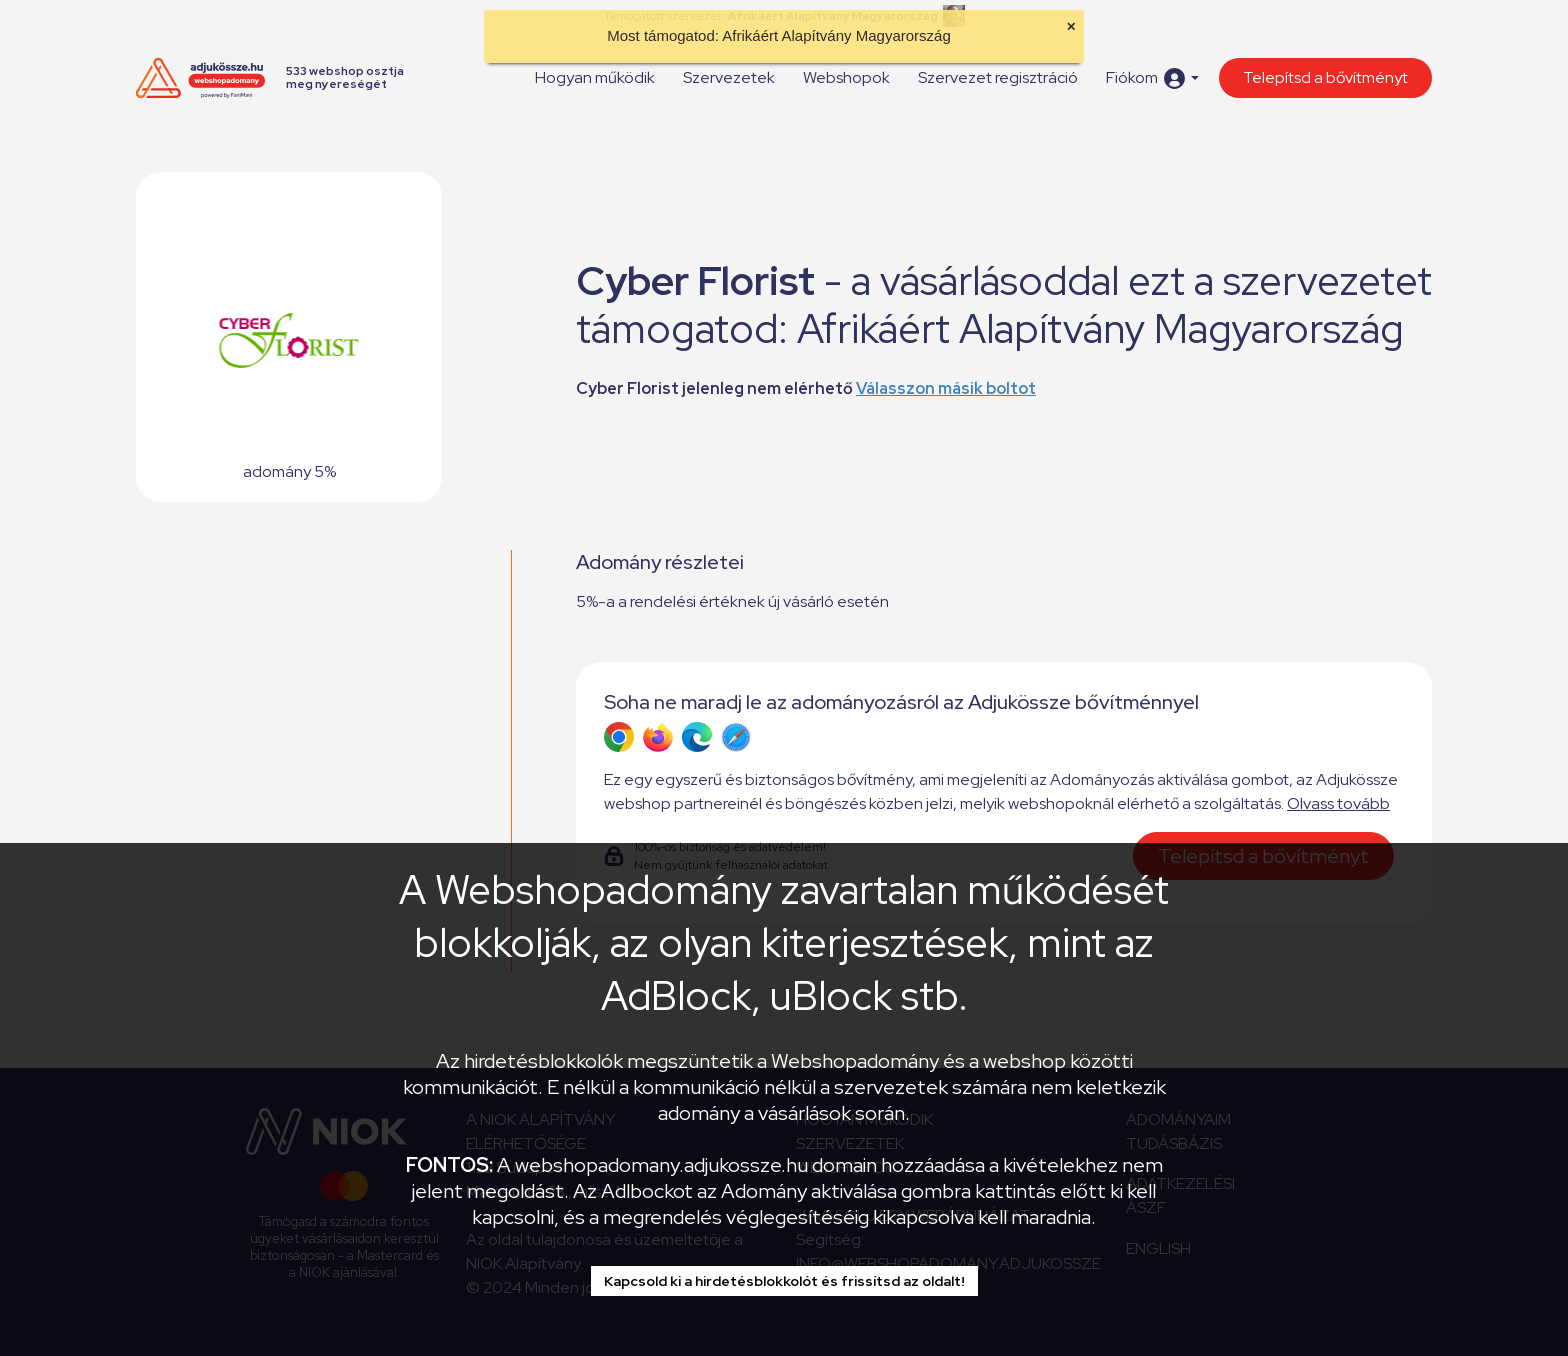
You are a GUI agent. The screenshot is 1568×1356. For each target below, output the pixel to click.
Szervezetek (729, 77)
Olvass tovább (1338, 803)
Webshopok (846, 77)
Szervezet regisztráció (998, 77)
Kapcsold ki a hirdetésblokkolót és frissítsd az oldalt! (784, 1281)
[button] (1152, 78)
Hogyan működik (595, 77)
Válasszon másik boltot (946, 388)
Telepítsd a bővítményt (1325, 77)
